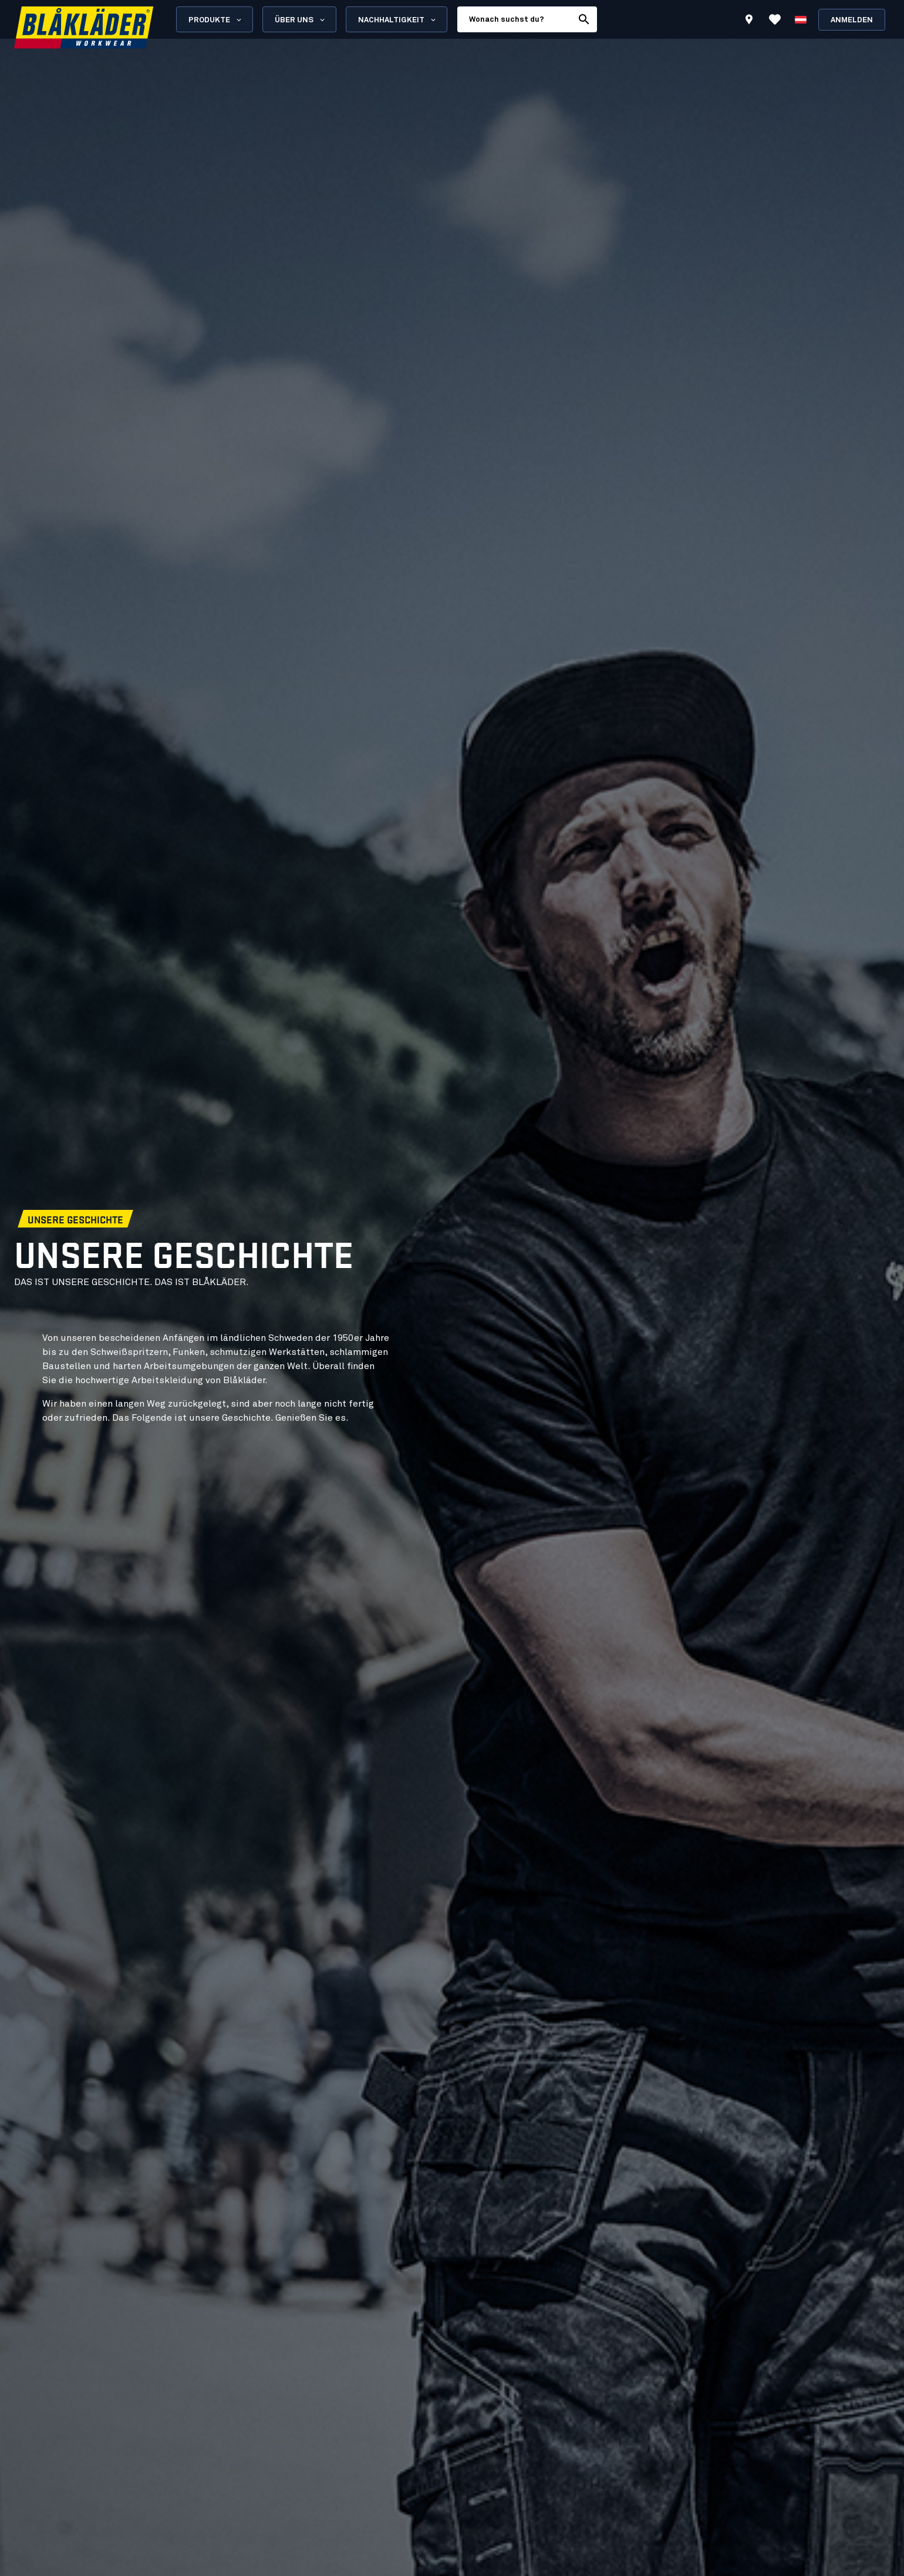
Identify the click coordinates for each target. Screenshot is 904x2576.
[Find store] (749, 21)
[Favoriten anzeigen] (775, 19)
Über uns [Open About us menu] (300, 20)
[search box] (514, 19)
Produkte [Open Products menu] (215, 20)
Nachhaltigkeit (397, 20)
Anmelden (852, 20)
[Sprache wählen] (801, 19)
